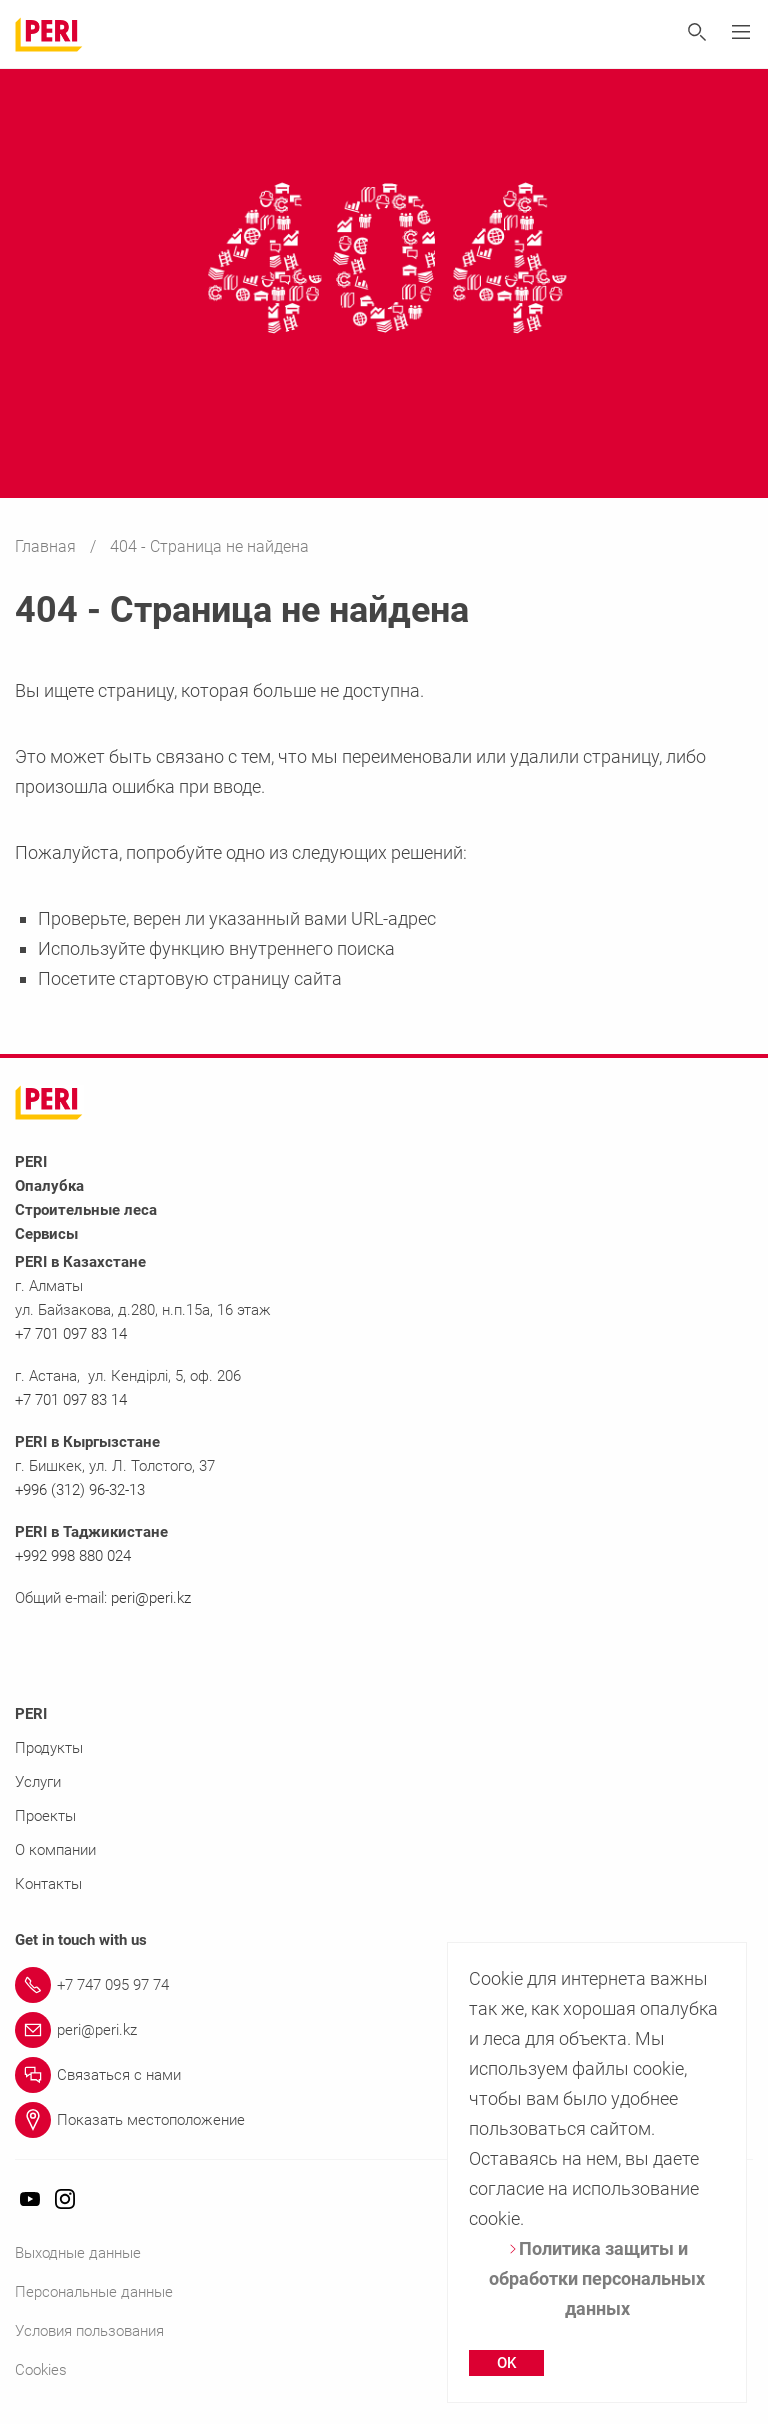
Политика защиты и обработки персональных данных (597, 2278)
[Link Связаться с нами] (384, 2075)
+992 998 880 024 (73, 1556)
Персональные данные (94, 2292)
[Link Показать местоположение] (384, 2120)
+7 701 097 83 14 (71, 1334)
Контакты (48, 1884)
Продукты (49, 1748)
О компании (55, 1850)
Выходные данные (78, 2253)
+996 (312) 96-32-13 (80, 1490)
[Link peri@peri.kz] (384, 2030)
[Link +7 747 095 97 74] (384, 1985)
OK (506, 2363)
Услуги (38, 1782)
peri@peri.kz (151, 1598)
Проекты (45, 1816)
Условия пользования (89, 2331)
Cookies (41, 2370)
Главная (47, 546)
